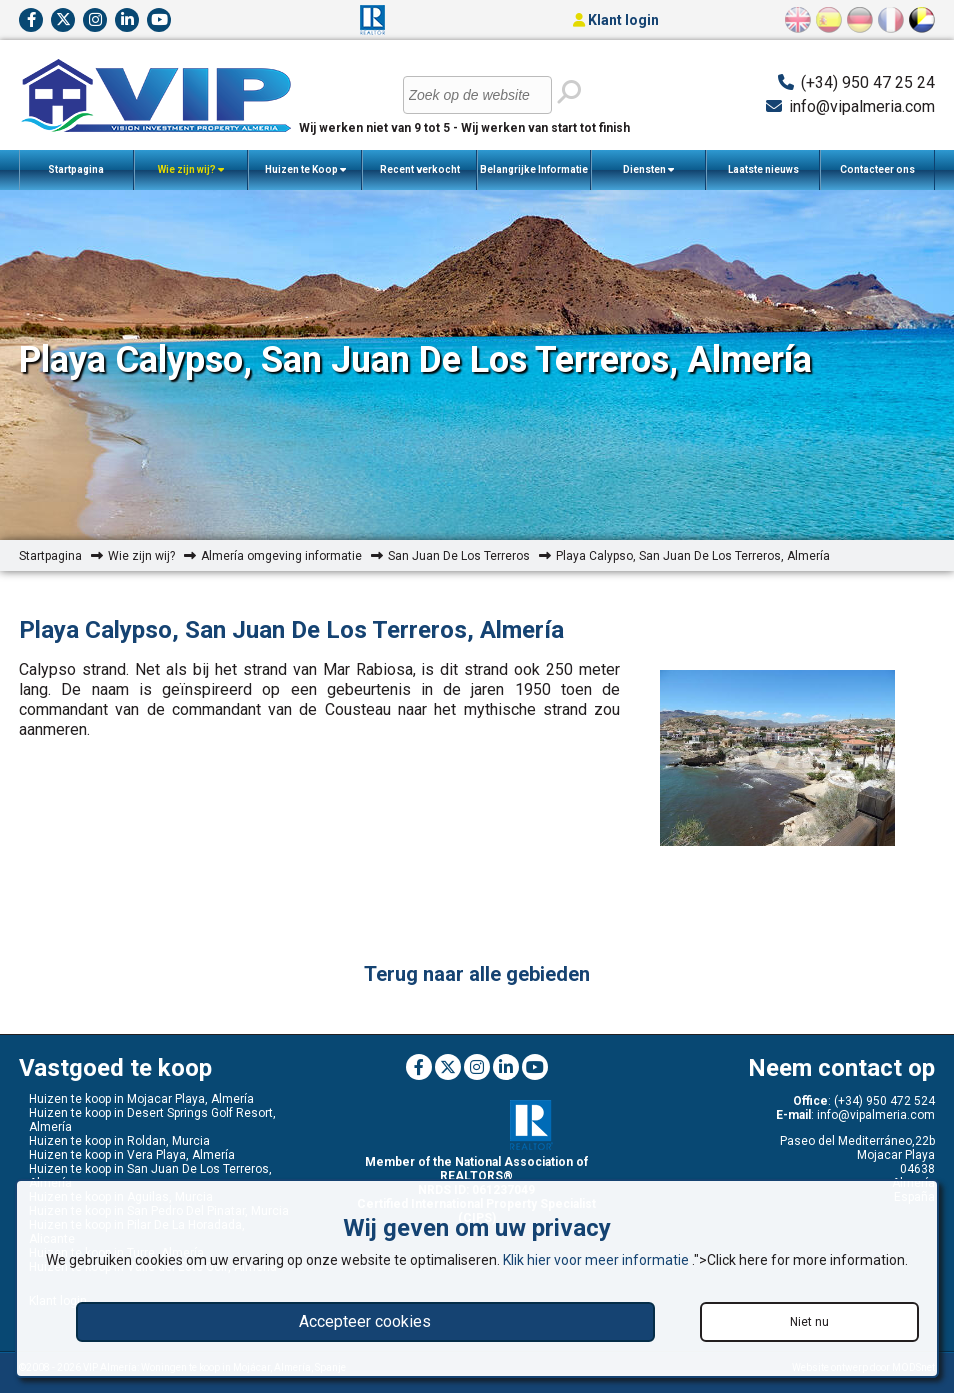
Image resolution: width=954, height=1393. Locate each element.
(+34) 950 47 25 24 (868, 82)
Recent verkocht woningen (420, 177)
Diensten (648, 170)
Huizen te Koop (305, 170)
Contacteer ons (877, 169)
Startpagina (76, 169)
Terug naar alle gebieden (477, 974)
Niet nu (809, 1322)
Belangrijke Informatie (534, 177)
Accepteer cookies (365, 1321)
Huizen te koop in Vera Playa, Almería (132, 1155)
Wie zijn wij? (191, 170)
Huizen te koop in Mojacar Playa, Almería (141, 1099)
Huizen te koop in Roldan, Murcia (119, 1141)
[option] (777, 760)
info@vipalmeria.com (862, 106)
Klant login (616, 20)
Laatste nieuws (763, 169)
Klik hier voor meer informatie (597, 1260)
